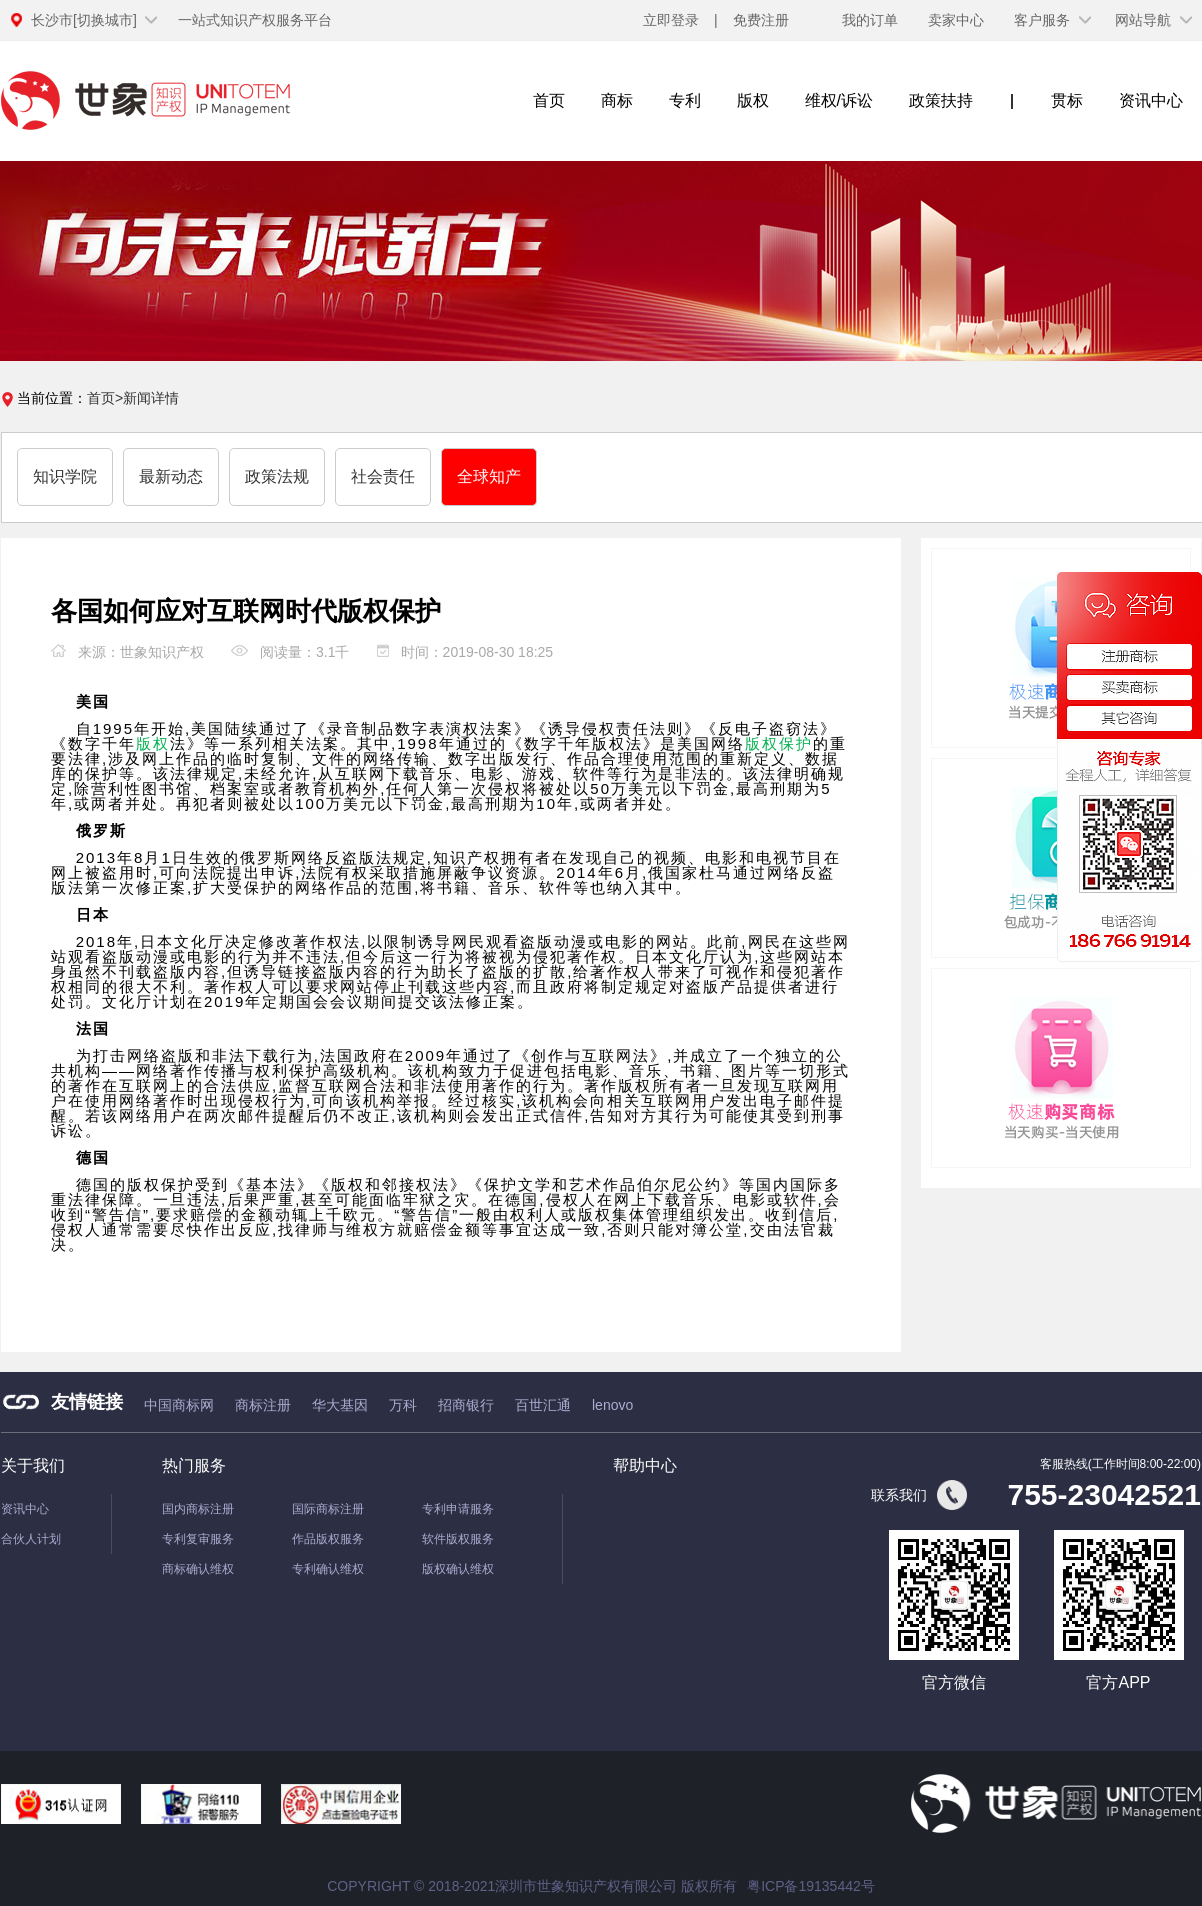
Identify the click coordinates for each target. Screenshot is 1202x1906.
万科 (403, 1405)
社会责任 (383, 476)
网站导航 (1143, 20)
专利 (685, 100)
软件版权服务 (458, 1539)
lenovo (612, 1405)
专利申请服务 (458, 1509)
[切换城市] (84, 20)
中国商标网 (179, 1405)
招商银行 (466, 1405)
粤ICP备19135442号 (811, 1886)
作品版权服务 (328, 1539)
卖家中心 (956, 20)
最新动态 (171, 476)
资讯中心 (1151, 100)
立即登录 (671, 20)
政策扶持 (941, 100)
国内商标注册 (198, 1509)
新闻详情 (151, 398)
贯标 (1067, 100)
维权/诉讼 (839, 100)
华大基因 (340, 1405)
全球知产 (489, 476)
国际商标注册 (328, 1509)
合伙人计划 (31, 1539)
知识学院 (65, 476)
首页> (105, 398)
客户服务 (1042, 20)
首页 (549, 100)
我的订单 (870, 20)
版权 (753, 100)
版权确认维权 (458, 1569)
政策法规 (277, 476)
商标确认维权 (198, 1569)
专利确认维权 (328, 1569)
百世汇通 (543, 1405)
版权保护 (779, 743)
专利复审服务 (198, 1539)
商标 (617, 100)
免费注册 (761, 20)
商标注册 (263, 1405)
